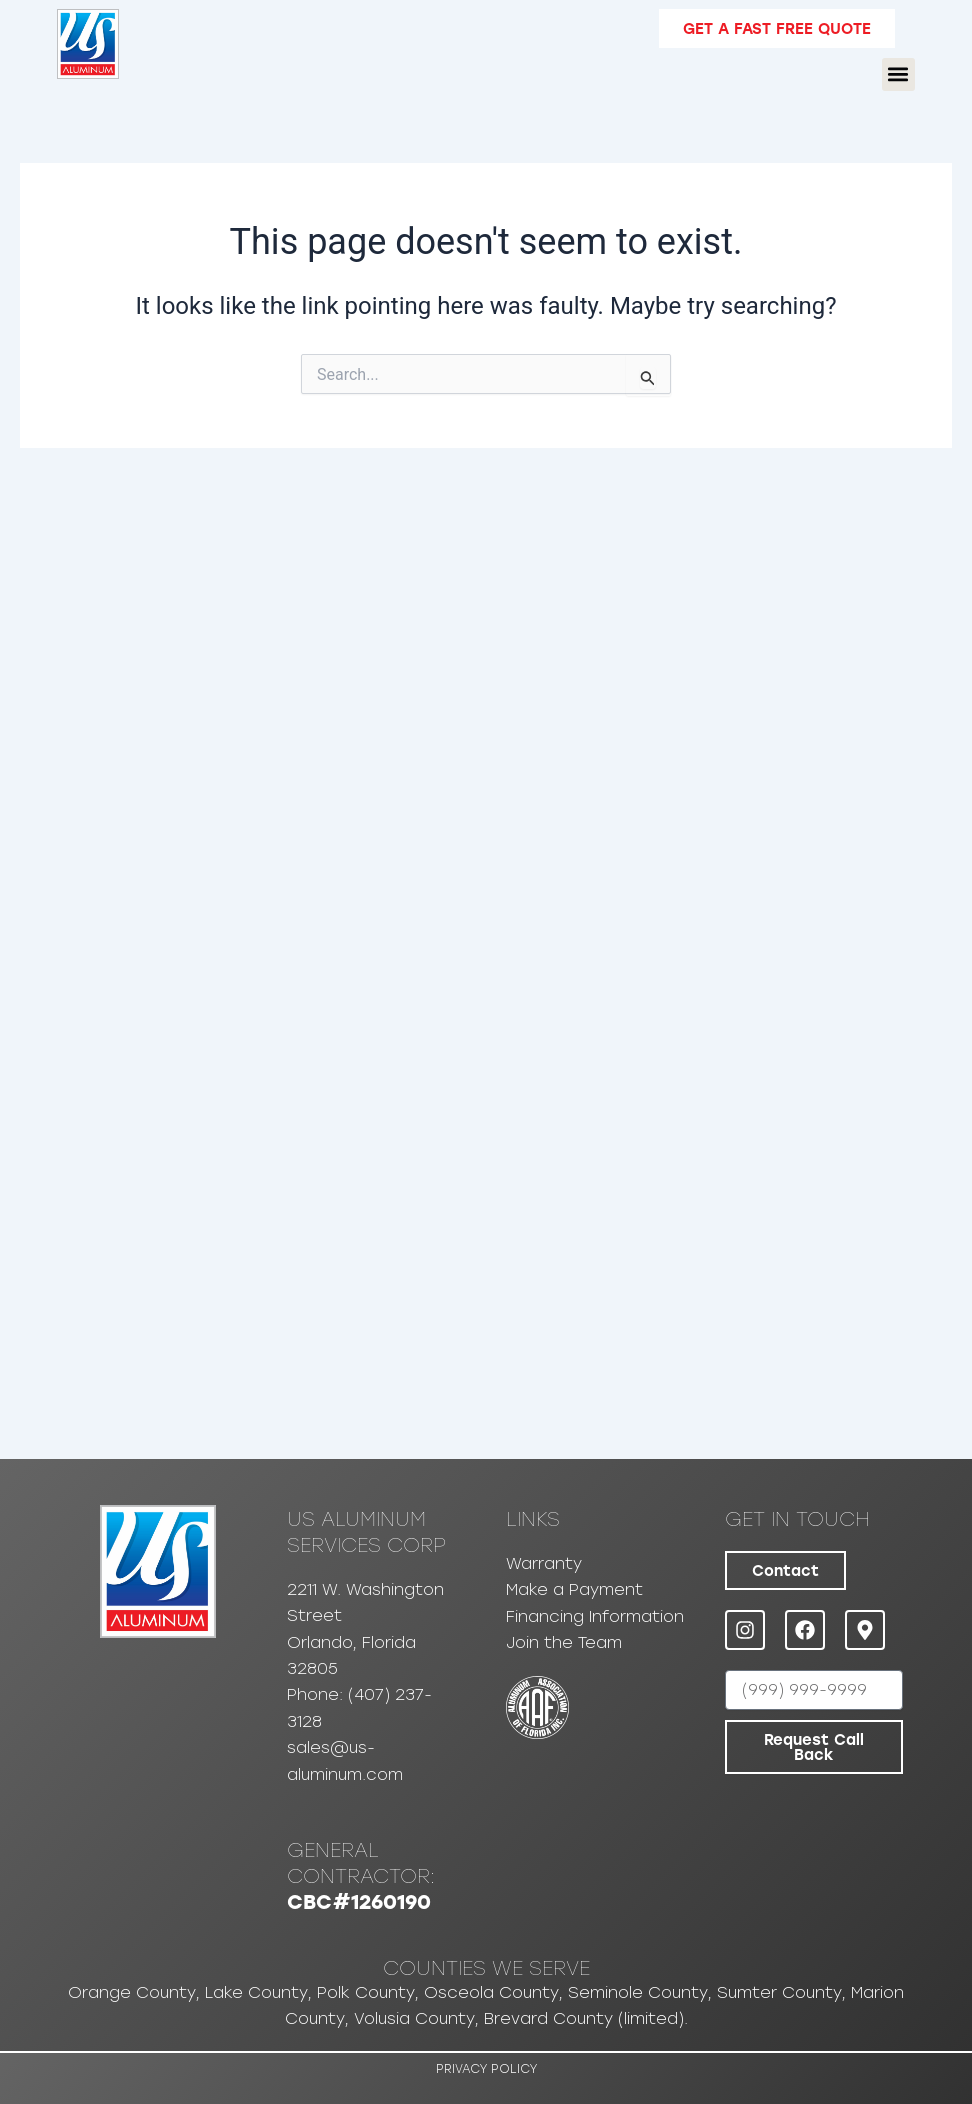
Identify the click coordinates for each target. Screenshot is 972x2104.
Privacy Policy (486, 2069)
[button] (898, 74)
